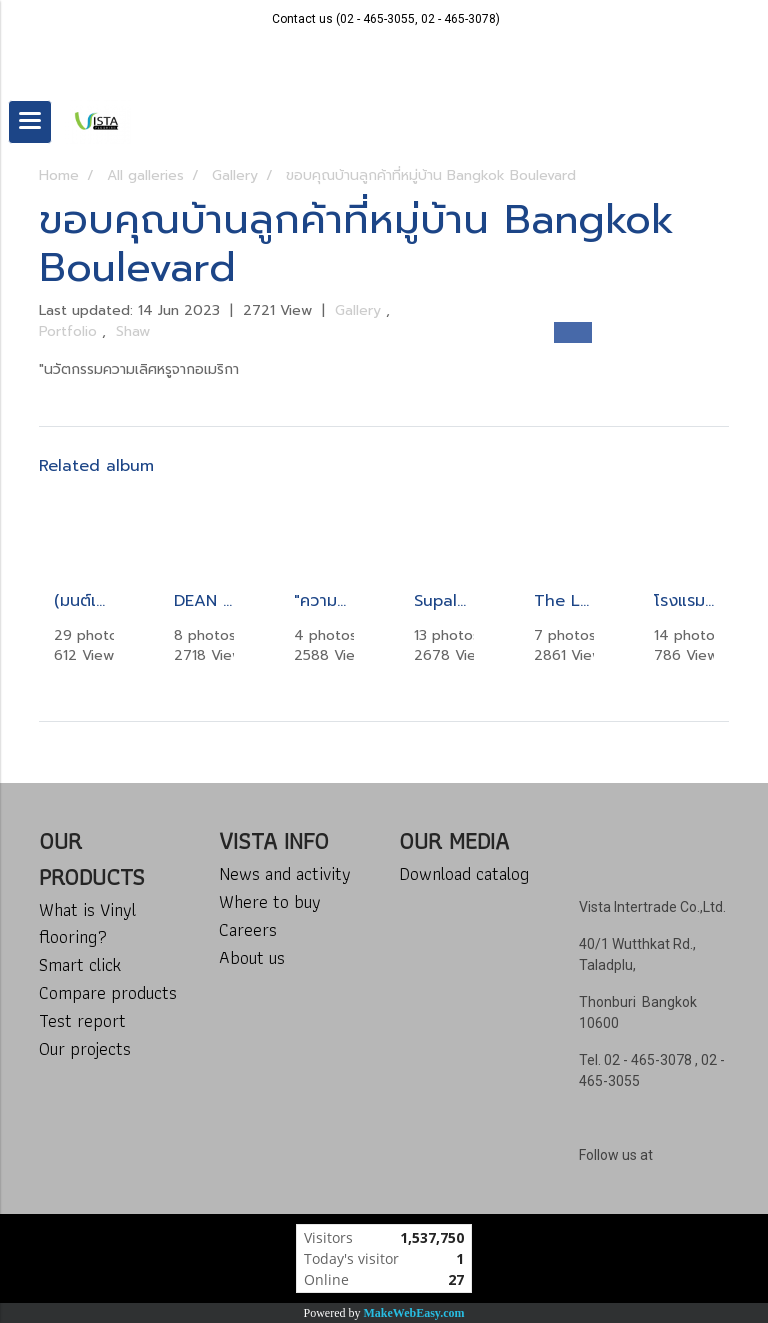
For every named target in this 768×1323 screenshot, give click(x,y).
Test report (82, 1020)
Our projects (85, 1048)
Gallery (360, 310)
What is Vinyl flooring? (87, 923)
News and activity (285, 873)
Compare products (108, 992)
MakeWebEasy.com (414, 1313)
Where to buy (270, 901)
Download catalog (464, 873)
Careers (248, 929)
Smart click (80, 964)
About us (252, 957)
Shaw (133, 331)
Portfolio (70, 331)
